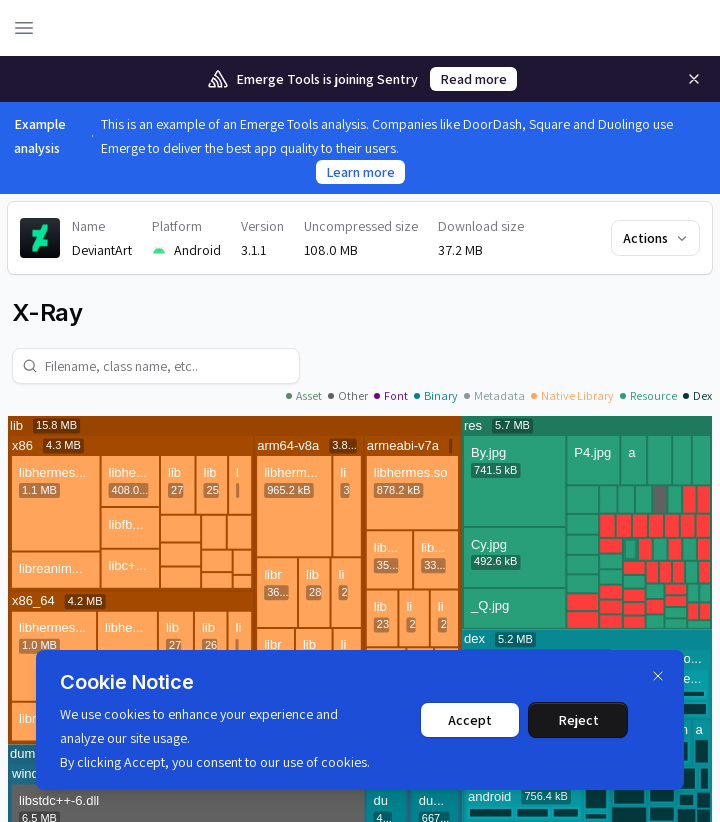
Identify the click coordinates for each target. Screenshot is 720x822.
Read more (473, 79)
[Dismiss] (658, 676)
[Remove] (694, 79)
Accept (470, 720)
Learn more (360, 172)
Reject (578, 720)
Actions (656, 238)
